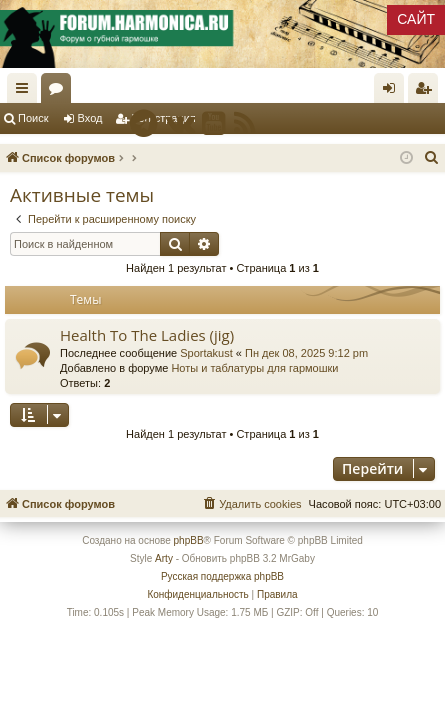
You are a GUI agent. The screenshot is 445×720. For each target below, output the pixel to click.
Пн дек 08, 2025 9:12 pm (306, 353)
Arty (164, 558)
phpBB (189, 540)
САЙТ (416, 19)
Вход (90, 118)
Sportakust (206, 353)
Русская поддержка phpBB (222, 576)
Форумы (60, 92)
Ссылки (26, 92)
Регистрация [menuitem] (427, 92)
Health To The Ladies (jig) (147, 335)
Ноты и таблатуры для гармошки (254, 368)
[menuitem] (432, 158)
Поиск (33, 118)
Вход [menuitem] (393, 92)
